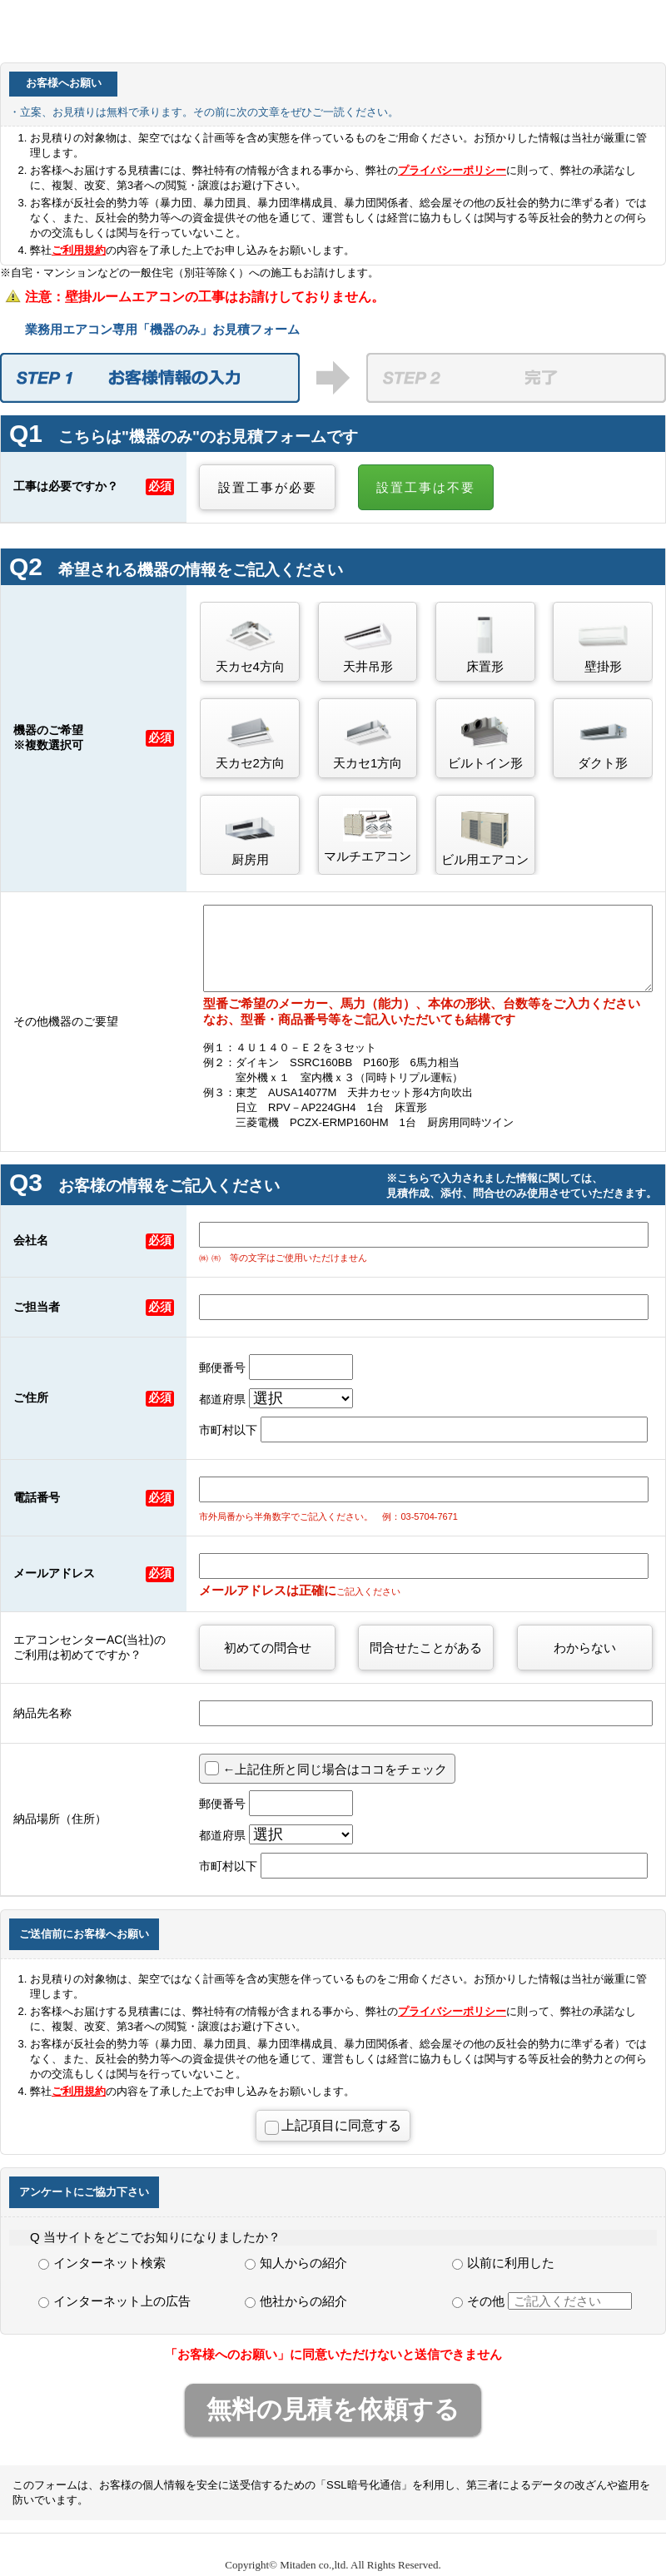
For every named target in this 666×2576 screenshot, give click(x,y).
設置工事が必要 (267, 487)
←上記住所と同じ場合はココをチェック (334, 1769)
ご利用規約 (79, 250)
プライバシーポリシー (452, 170)
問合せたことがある (426, 1647)
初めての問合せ (267, 1647)
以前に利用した (503, 2263)
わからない (585, 1647)
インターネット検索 (102, 2263)
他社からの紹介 (296, 2301)
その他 (542, 2301)
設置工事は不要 (425, 487)
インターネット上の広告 (114, 2301)
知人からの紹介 (296, 2263)
